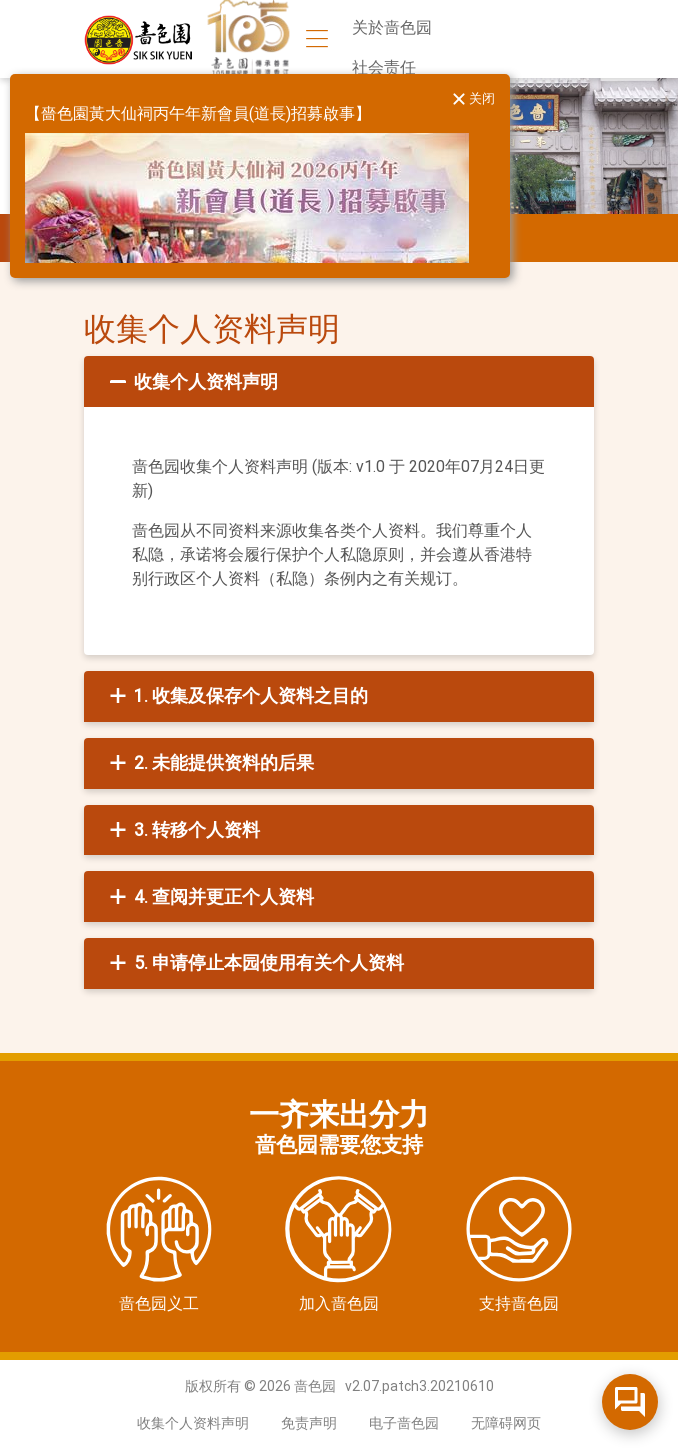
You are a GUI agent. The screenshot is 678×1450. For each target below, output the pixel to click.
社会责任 (384, 67)
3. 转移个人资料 (182, 830)
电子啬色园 (404, 1423)
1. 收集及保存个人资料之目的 (236, 696)
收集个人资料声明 (191, 382)
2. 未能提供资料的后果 (209, 763)
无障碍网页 (506, 1423)
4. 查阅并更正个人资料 (209, 897)
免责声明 (309, 1423)
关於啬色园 (392, 27)
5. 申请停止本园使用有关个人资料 (254, 963)
